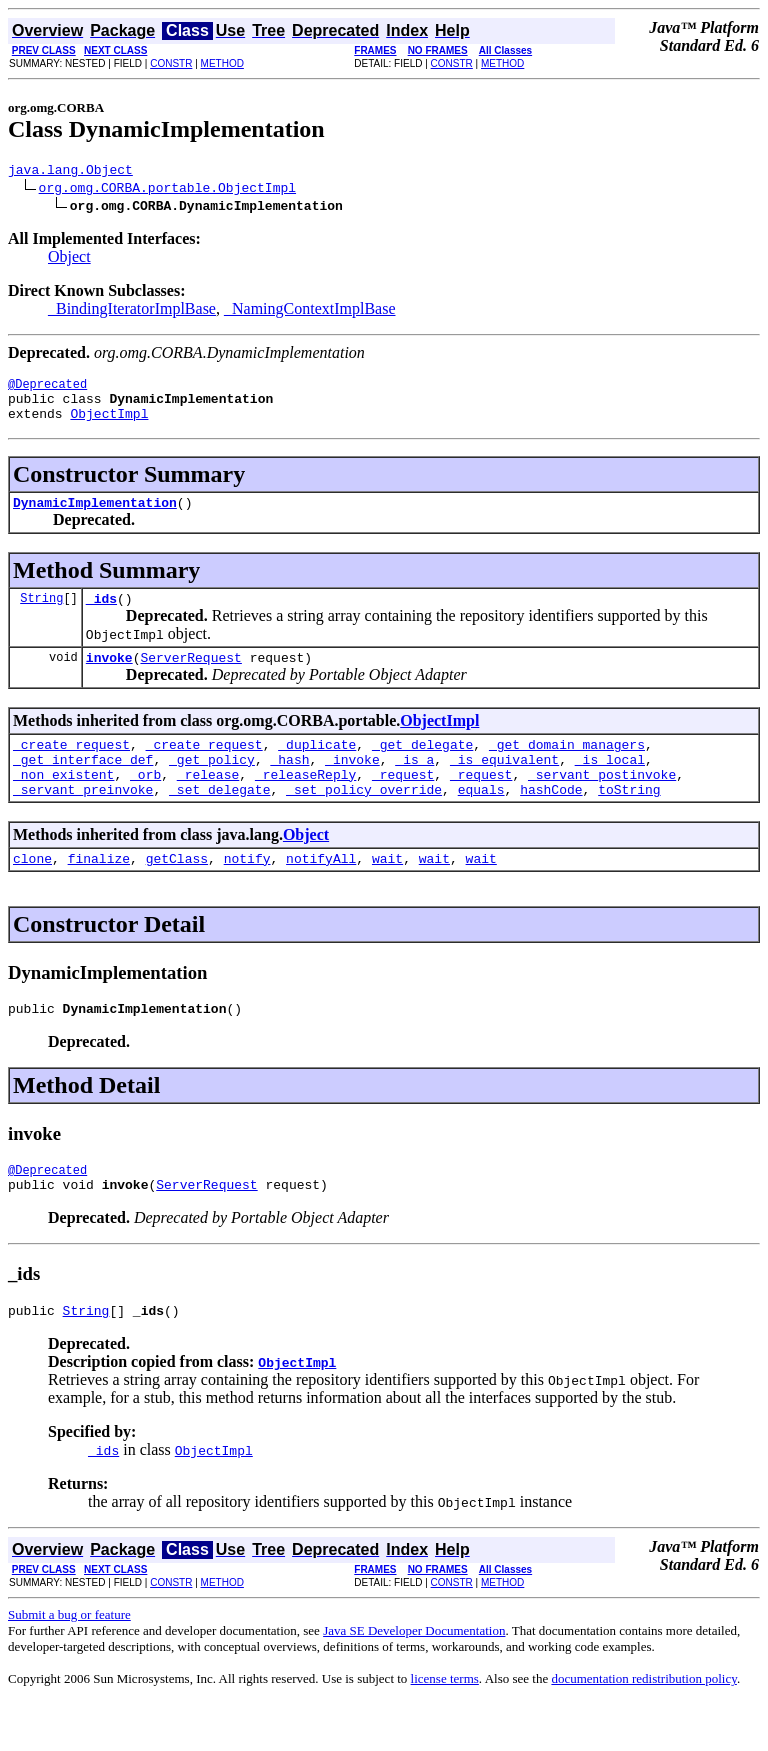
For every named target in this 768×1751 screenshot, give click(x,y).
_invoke (352, 786)
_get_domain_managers (567, 768)
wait (387, 894)
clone (32, 894)
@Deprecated (47, 389)
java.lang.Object (70, 172)
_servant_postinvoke (602, 804)
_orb (145, 804)
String (41, 615)
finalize (99, 894)
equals (481, 822)
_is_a (414, 786)
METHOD (222, 63)
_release (208, 804)
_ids (101, 616)
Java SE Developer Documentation (414, 1678)
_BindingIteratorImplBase (132, 311)
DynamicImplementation (95, 517)
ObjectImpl (109, 425)
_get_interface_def (83, 786)
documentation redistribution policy (643, 1726)
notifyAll (321, 894)
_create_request (71, 768)
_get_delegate (422, 768)
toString (629, 822)
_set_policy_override (364, 822)
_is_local (610, 786)
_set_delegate (219, 822)
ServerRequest (190, 678)
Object (69, 259)
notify (247, 894)
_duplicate (317, 768)
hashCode (551, 822)
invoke (109, 678)
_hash (289, 786)
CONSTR (171, 63)
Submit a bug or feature (69, 1662)
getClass (177, 894)
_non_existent (63, 804)
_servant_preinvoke (83, 822)
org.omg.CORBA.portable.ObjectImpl (167, 190)
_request (403, 804)
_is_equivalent (504, 786)
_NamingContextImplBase (310, 311)
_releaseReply (305, 804)
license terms (445, 1726)
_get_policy (212, 786)
